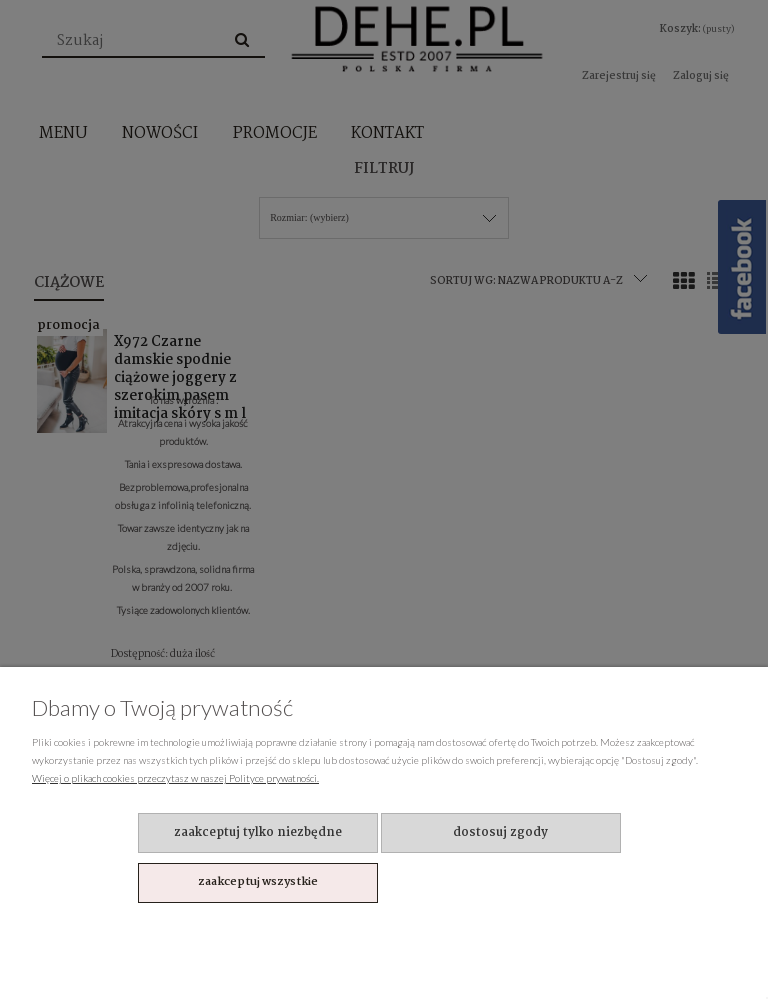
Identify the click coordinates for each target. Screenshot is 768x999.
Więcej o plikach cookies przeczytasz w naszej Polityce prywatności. (175, 778)
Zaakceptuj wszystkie (258, 882)
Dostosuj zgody (500, 832)
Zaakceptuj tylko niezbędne (258, 832)
